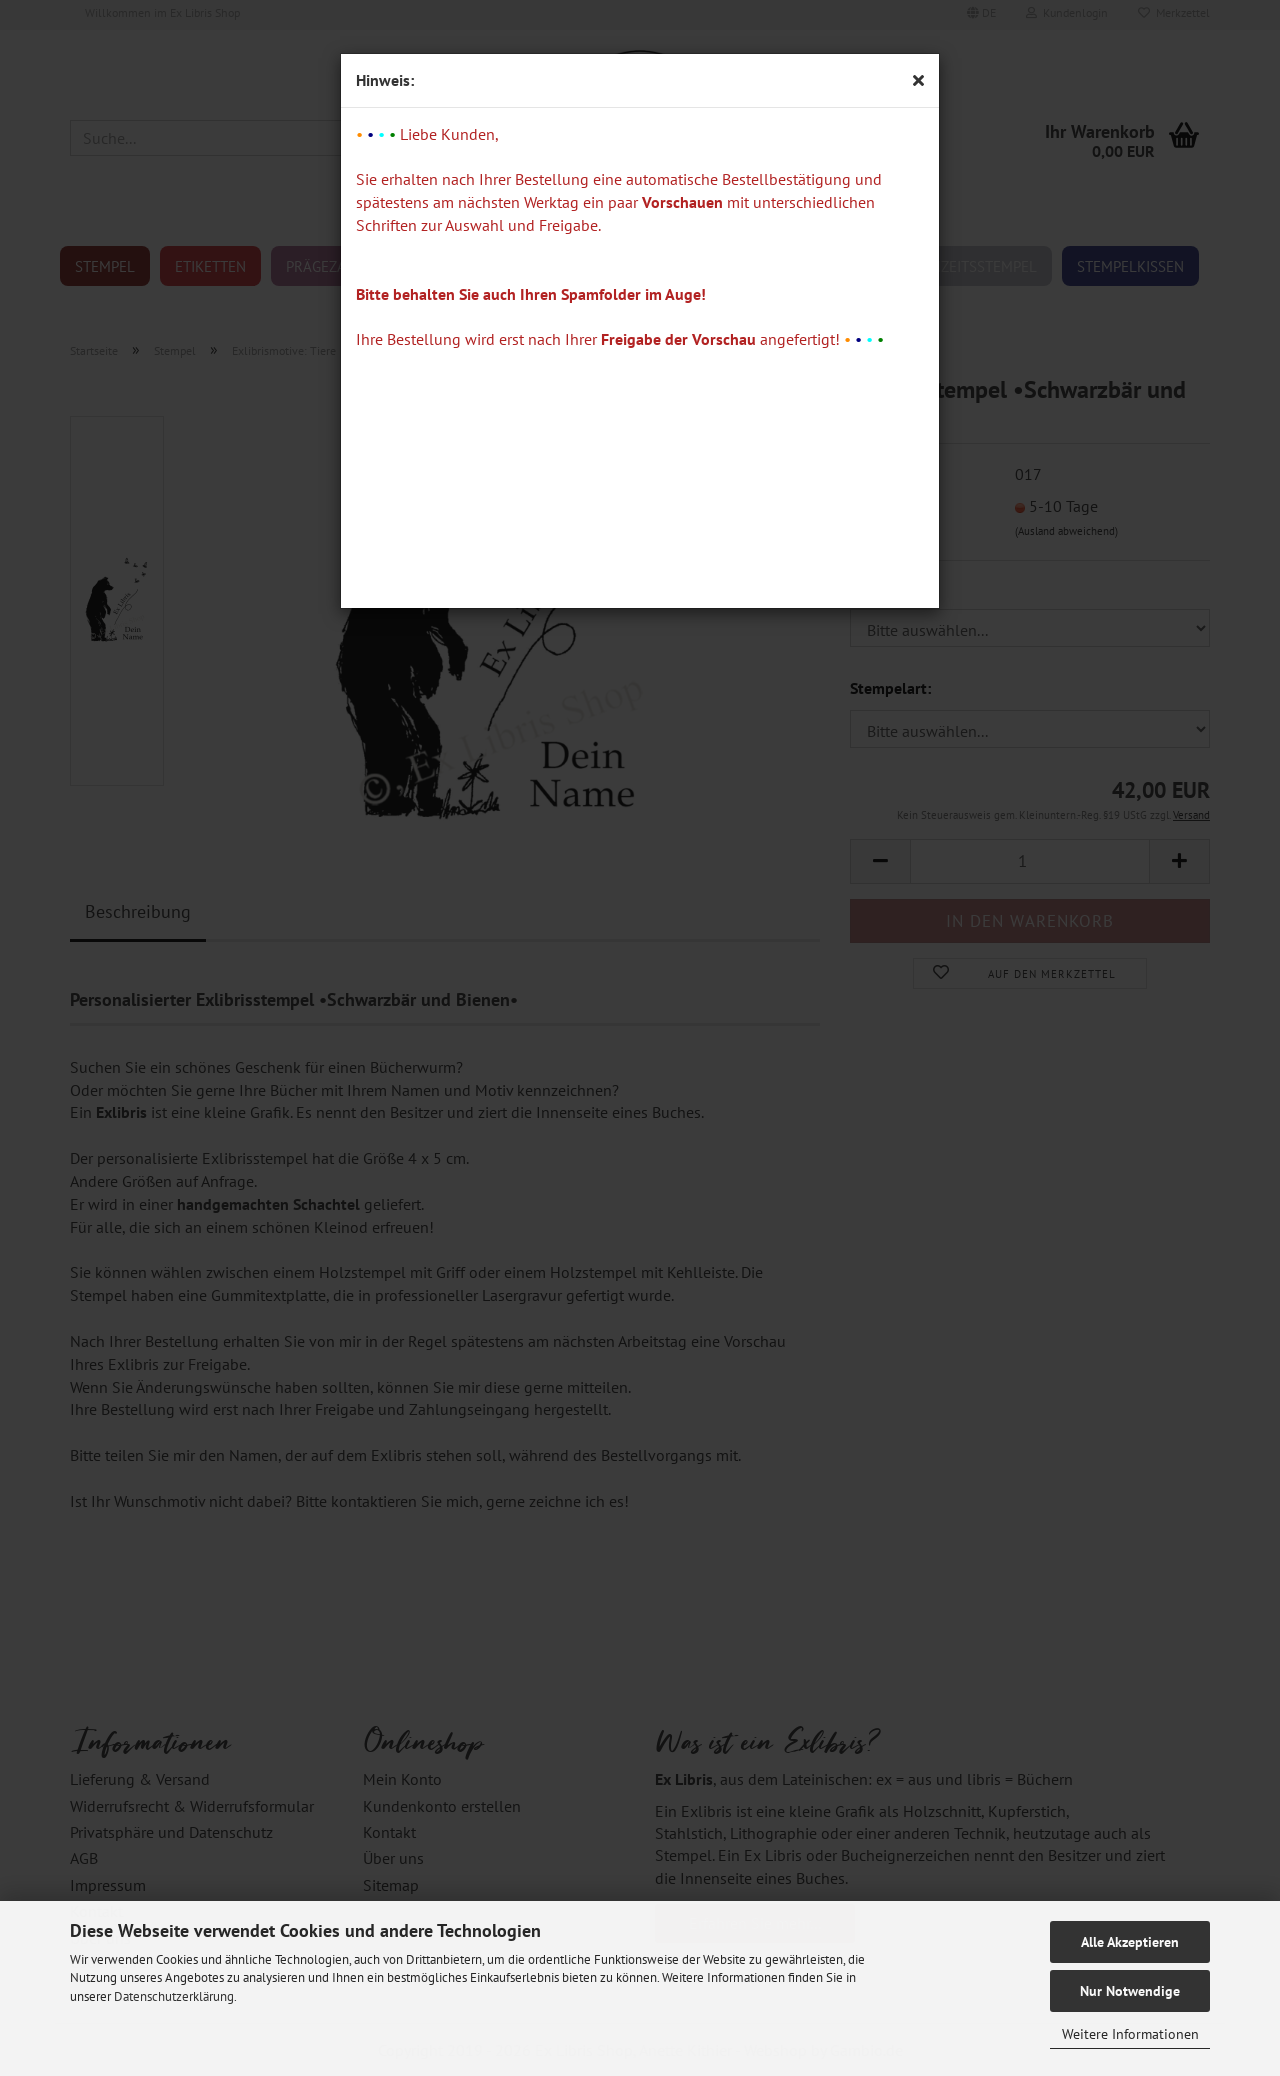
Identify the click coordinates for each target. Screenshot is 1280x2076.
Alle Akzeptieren (1130, 1942)
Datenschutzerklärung (174, 1996)
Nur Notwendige (1130, 1991)
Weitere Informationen (1130, 2034)
